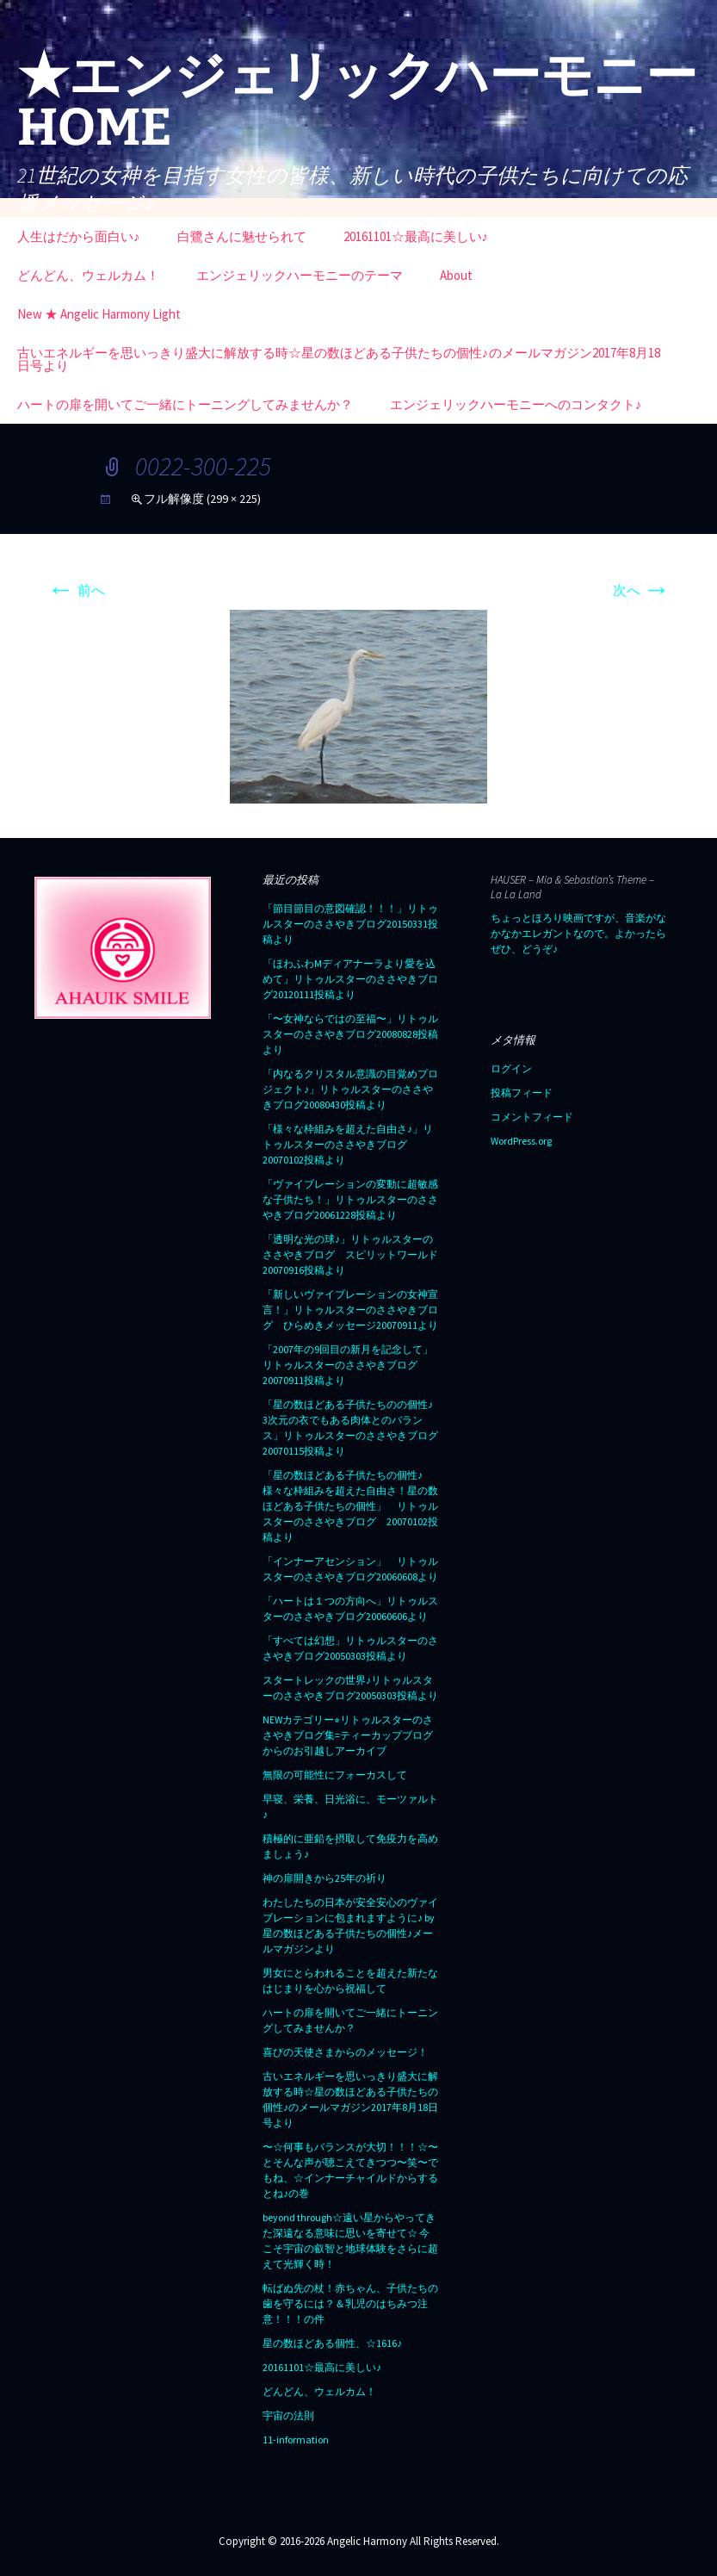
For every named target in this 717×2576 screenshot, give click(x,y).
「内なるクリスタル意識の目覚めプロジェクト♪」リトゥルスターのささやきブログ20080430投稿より (350, 1089)
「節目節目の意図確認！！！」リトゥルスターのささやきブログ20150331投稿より (350, 924)
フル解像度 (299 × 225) (202, 498)
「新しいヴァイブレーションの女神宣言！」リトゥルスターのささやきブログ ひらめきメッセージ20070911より (350, 1309)
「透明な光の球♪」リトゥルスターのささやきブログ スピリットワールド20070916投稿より (350, 1254)
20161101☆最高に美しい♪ (416, 236)
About (456, 275)
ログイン (511, 1068)
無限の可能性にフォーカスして (335, 1774)
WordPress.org (521, 1140)
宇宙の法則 (288, 2415)
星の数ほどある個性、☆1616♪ (332, 2343)
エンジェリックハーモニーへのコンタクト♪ (516, 404)
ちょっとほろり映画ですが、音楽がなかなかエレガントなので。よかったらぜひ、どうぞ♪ (578, 933)
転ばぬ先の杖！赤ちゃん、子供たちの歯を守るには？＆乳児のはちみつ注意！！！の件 (350, 2303)
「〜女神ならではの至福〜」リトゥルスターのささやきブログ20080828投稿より (350, 1034)
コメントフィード (532, 1116)
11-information (296, 2439)
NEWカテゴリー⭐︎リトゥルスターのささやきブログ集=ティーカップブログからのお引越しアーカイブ (348, 1735)
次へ (642, 590)
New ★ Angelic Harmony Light (99, 314)
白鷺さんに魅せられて (241, 236)
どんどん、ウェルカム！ (88, 275)
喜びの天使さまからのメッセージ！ (345, 2051)
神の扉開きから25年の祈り (324, 1877)
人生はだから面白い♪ (78, 236)
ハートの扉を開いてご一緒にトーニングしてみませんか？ (185, 404)
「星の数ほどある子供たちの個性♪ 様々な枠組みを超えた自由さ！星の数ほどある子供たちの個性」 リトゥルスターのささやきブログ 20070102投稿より (350, 1505)
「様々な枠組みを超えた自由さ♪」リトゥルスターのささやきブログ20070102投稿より (348, 1144)
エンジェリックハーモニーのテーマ (299, 275)
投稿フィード (522, 1092)
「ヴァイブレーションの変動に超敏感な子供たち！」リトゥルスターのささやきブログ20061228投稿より (350, 1199)
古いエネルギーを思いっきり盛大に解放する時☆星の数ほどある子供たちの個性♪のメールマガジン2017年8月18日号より (338, 359)
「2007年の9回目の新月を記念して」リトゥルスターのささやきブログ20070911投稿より (348, 1365)
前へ (76, 590)
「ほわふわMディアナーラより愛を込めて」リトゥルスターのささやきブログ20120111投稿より (350, 979)
